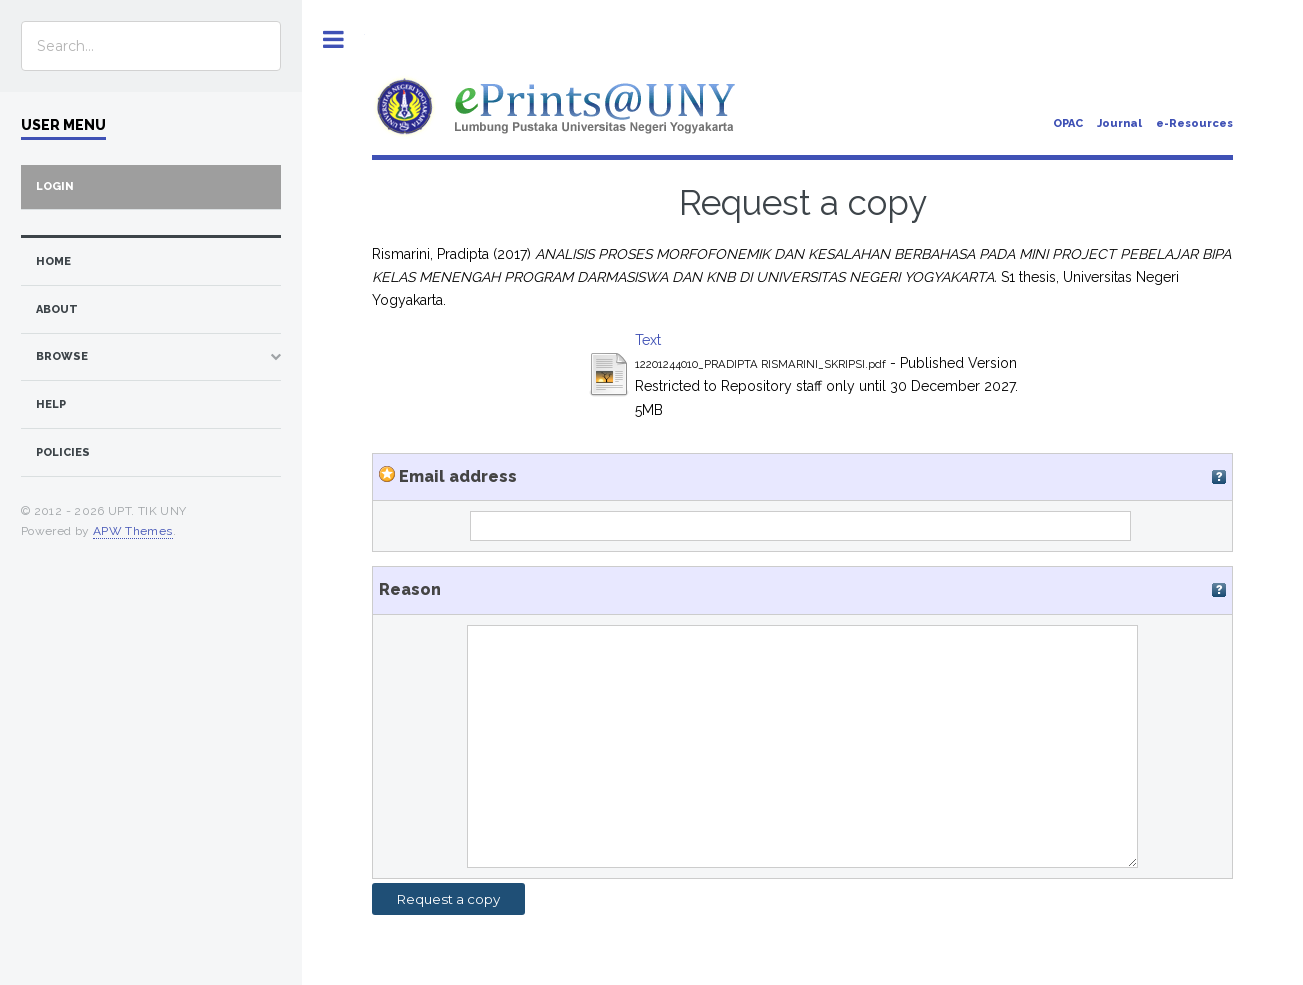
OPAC (1068, 123)
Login (55, 186)
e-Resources (1194, 123)
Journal (1119, 123)
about (57, 309)
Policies (63, 452)
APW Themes (133, 531)
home (53, 261)
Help (51, 404)
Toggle (333, 39)
